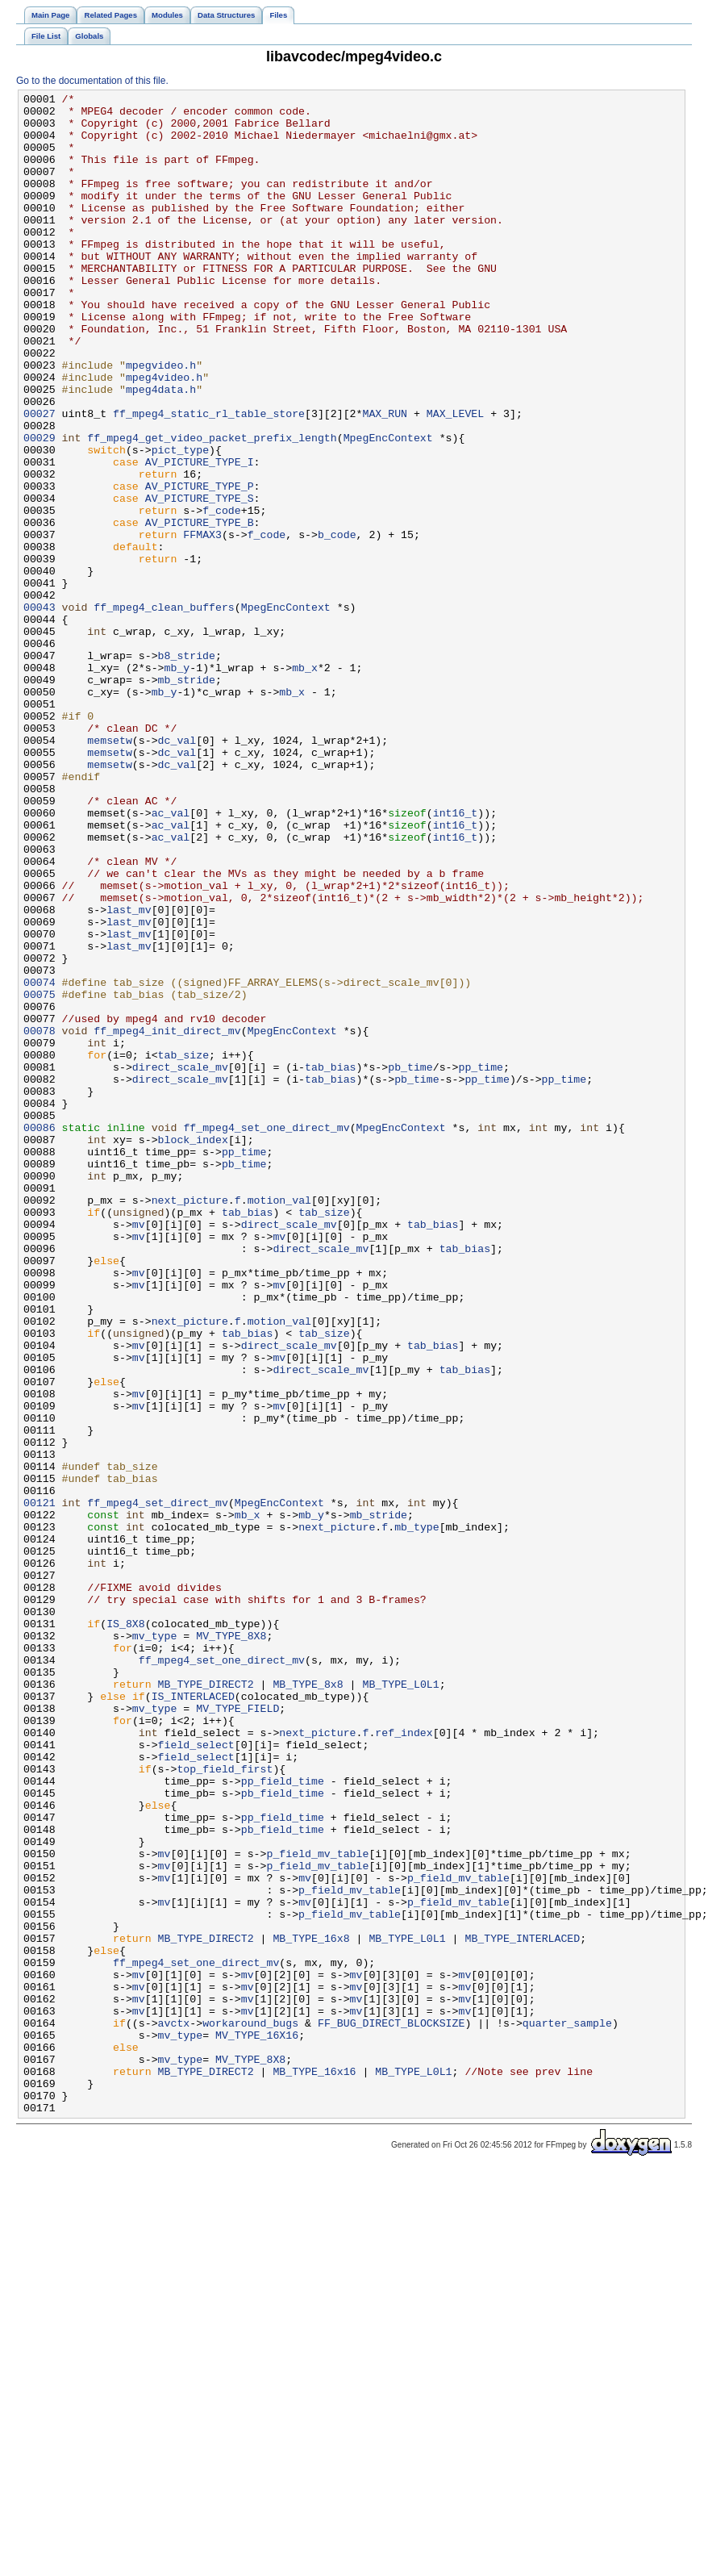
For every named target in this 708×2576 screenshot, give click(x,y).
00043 (39, 710)
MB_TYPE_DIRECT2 (206, 2003)
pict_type (180, 522)
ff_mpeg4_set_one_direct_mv (266, 1335)
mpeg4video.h (164, 435)
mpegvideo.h (161, 420)
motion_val (279, 1422)
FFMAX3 (202, 623)
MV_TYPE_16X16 (256, 2424)
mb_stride (186, 798)
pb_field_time (282, 2134)
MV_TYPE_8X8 (231, 1945)
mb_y (177, 783)
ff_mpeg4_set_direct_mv (157, 1785)
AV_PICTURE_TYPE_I (199, 536)
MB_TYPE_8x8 (308, 2003)
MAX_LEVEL (455, 478)
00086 (39, 1335)
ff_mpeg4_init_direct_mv (167, 1219)
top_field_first (225, 2105)
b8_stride (186, 769)
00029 (39, 507)
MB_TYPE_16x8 (311, 2308)
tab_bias (330, 1262)
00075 (39, 1175)
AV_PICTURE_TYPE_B (199, 609)
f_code (221, 594)
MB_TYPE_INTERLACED (522, 2308)
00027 (39, 478)
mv (138, 1451)
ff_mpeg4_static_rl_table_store (209, 478)
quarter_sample (567, 2410)
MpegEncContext (388, 507)
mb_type (416, 1814)
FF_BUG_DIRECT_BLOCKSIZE (391, 2410)
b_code (337, 623)
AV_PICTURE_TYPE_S (199, 580)
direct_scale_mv (180, 1262)
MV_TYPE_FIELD (237, 2032)
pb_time (410, 1262)
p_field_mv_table (317, 2206)
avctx (174, 2410)
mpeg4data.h (161, 449)
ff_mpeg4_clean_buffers (164, 710)
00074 (39, 1161)
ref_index (403, 2061)
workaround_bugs (250, 2410)
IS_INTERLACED (193, 2017)
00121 (39, 1785)
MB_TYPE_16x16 (314, 2468)
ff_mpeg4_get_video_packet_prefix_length (211, 507)
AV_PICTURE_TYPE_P (199, 565)
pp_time (480, 1262)
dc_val (177, 870)
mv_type (154, 1945)
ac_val (171, 957)
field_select (196, 2076)
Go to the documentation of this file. (92, 80)
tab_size (183, 1248)
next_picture (190, 1422)
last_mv (129, 1074)
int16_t (455, 957)
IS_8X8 (125, 1930)
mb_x (305, 783)
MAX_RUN (384, 478)
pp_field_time (282, 2119)
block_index (193, 1349)
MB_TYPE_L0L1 (400, 2003)
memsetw (109, 870)
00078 (39, 1219)
